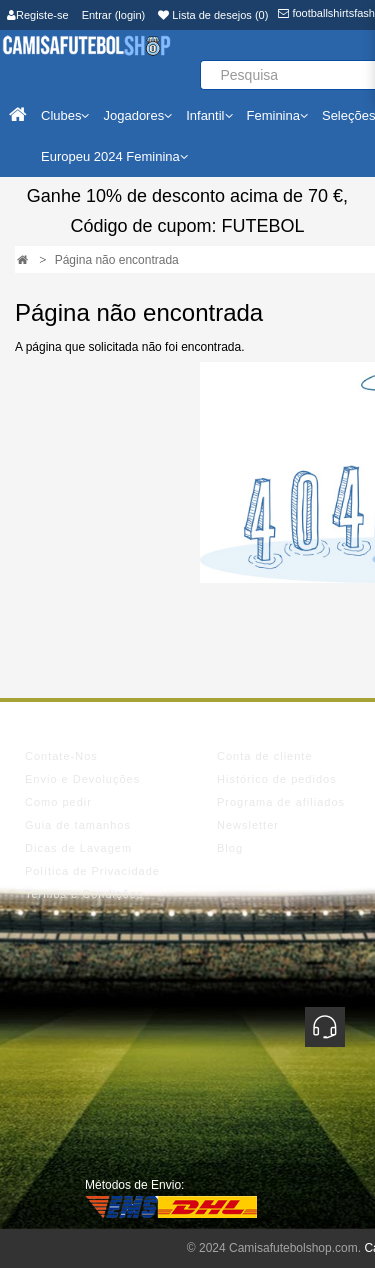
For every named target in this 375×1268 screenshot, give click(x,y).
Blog (230, 848)
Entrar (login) (114, 15)
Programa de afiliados (281, 802)
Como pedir (58, 802)
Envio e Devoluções (82, 779)
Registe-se (38, 15)
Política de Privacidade (92, 871)
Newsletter (248, 825)
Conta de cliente (265, 756)
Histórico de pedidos (277, 779)
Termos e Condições (84, 894)
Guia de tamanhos (78, 825)
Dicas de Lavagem (78, 848)
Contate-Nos (61, 756)
